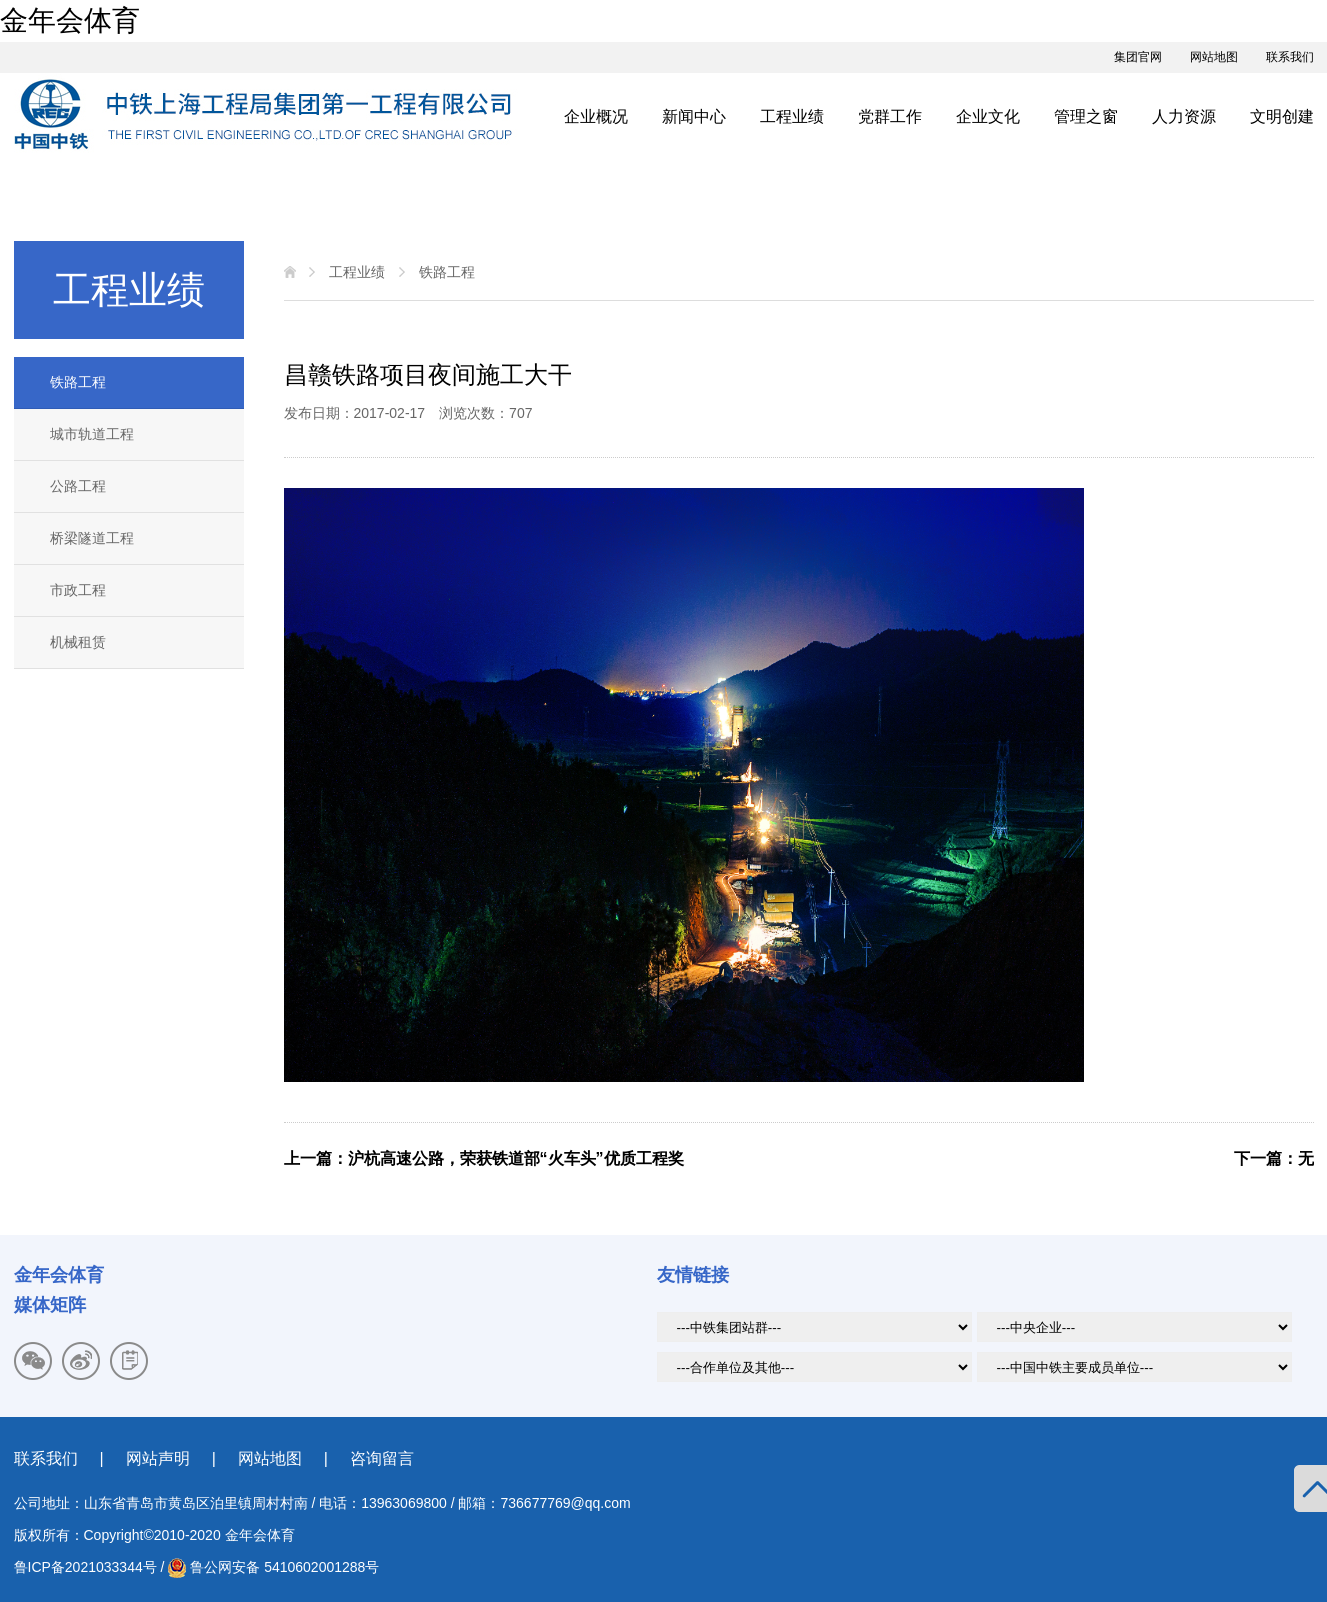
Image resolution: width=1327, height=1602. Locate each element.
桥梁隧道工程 (92, 538)
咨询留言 (382, 1458)
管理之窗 (1086, 116)
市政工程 (78, 590)
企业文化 (988, 116)
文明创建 (1282, 116)
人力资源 (1184, 116)
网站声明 (158, 1458)
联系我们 (1290, 57)
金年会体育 (70, 20)
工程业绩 (792, 116)
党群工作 (890, 116)
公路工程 (78, 486)
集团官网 (1138, 57)
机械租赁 (78, 642)
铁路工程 (78, 382)
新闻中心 (694, 116)
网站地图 (1214, 57)
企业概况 (596, 116)
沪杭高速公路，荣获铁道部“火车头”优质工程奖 (516, 1158)
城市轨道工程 (92, 434)
